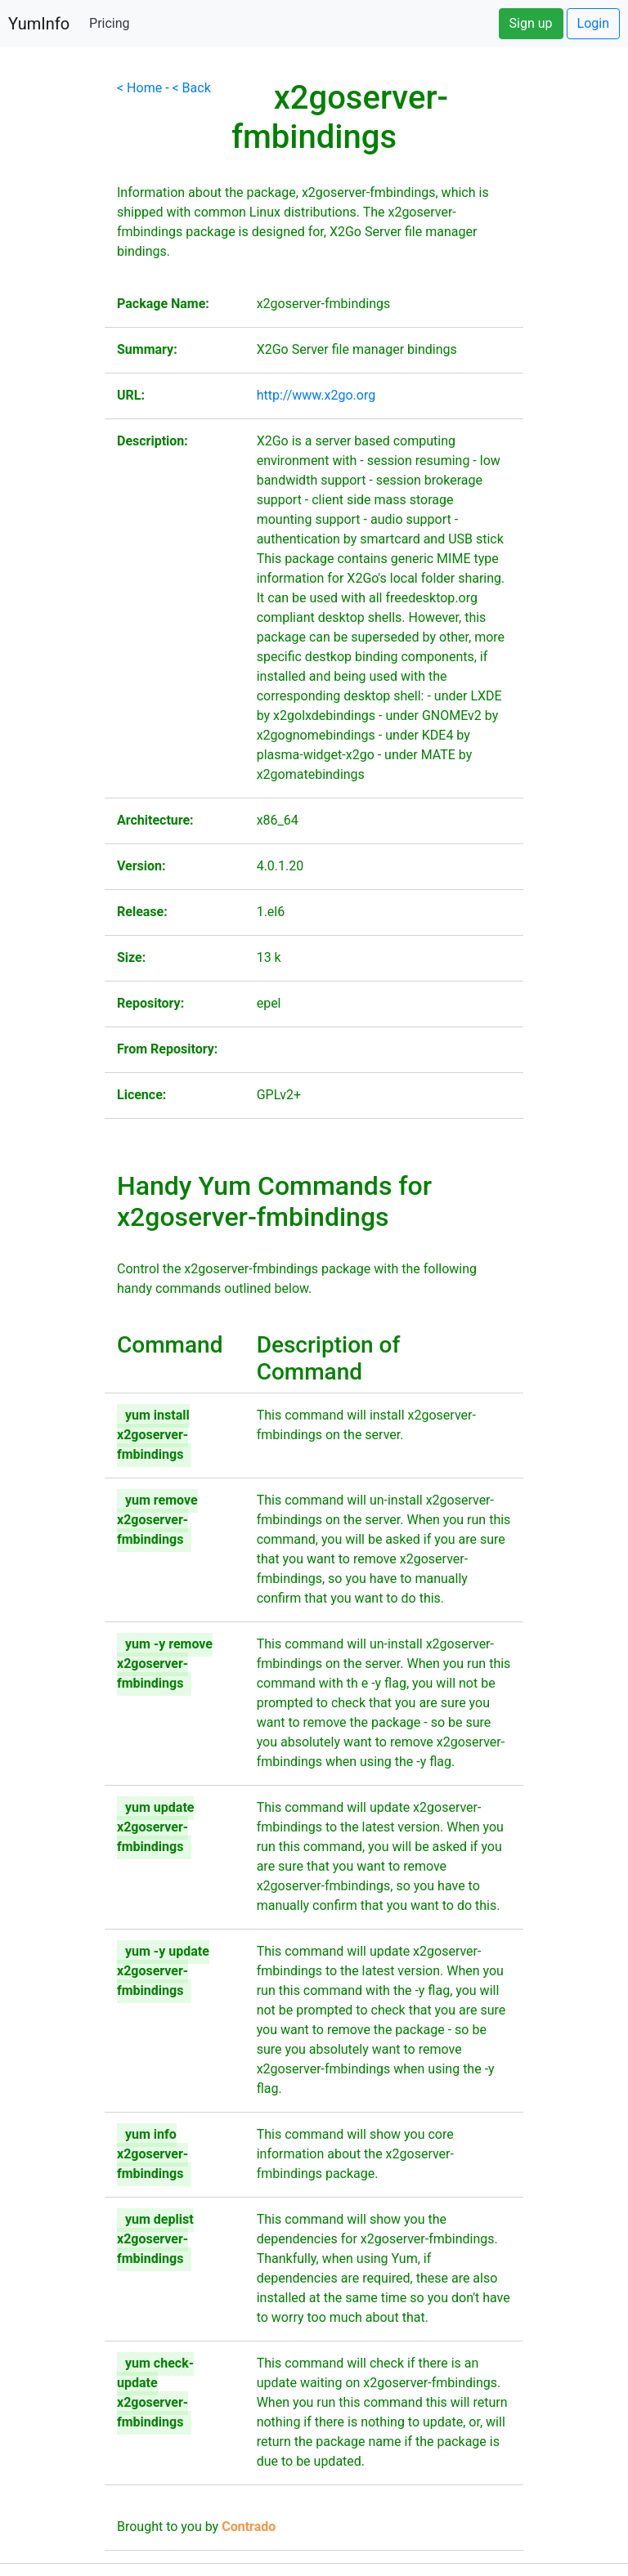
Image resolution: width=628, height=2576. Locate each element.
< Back (192, 88)
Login (593, 23)
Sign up (531, 23)
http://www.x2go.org (316, 395)
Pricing (109, 23)
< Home (139, 88)
